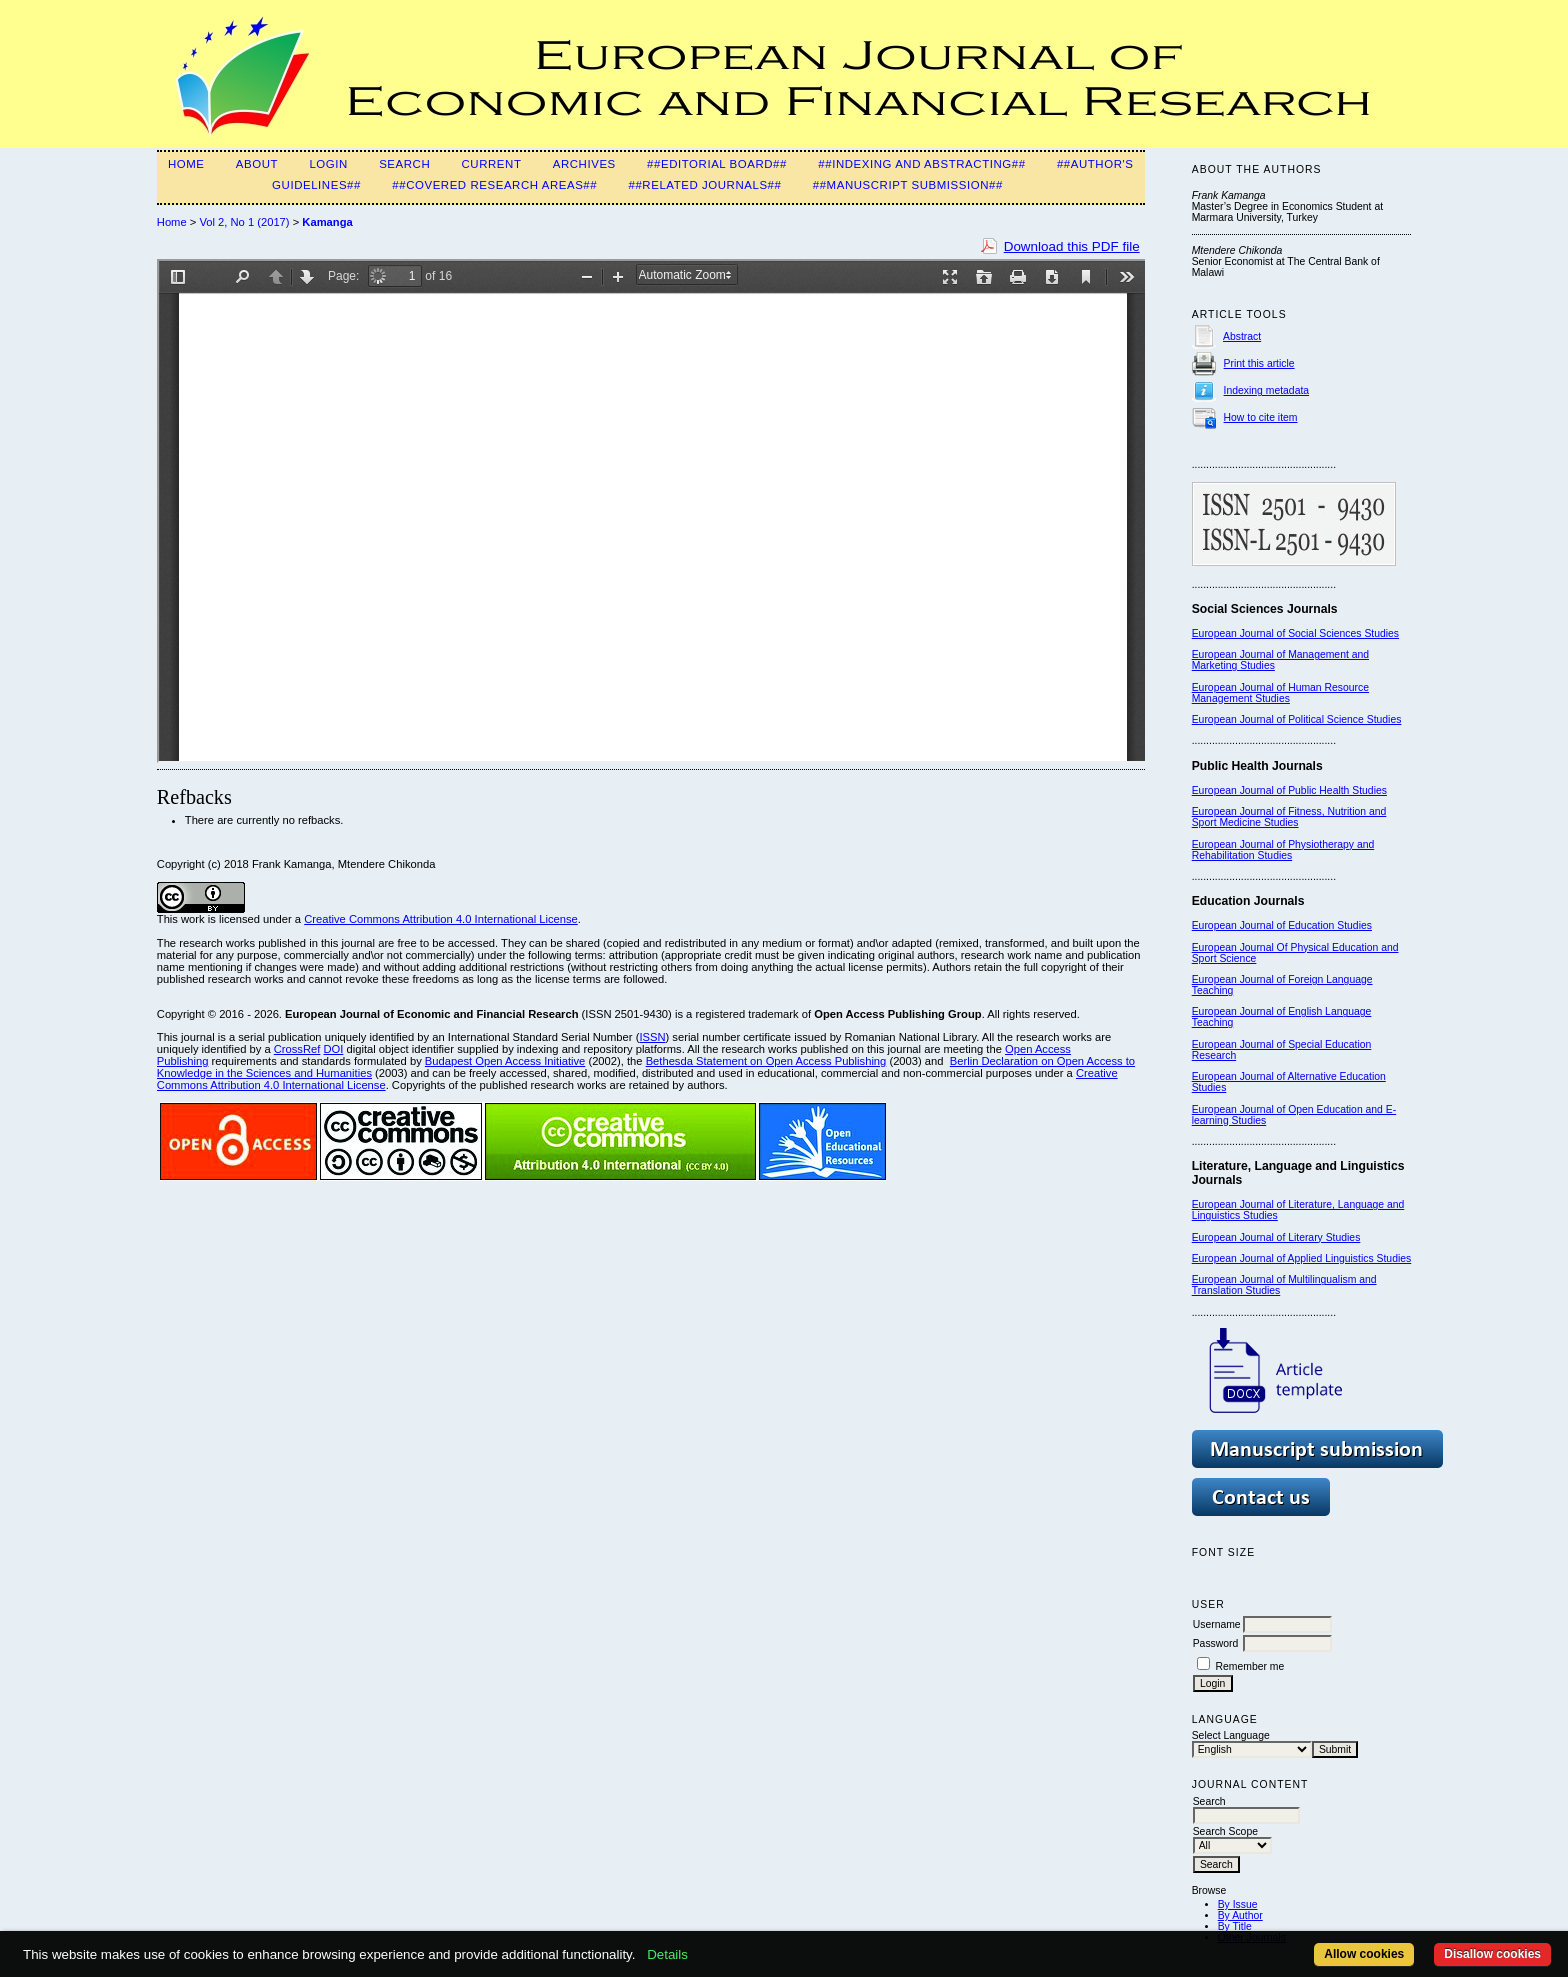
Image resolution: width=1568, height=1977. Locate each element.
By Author (1240, 1915)
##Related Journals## (704, 185)
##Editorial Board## (717, 164)
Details (667, 1954)
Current (492, 164)
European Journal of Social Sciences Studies (1295, 633)
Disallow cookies (1492, 1954)
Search (404, 164)
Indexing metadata (1267, 390)
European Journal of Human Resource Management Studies (1280, 693)
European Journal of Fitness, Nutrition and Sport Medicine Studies (1289, 817)
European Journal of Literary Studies (1276, 1237)
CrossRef (297, 1049)
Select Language (1231, 1735)
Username (1217, 1624)
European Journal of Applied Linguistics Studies (1302, 1258)
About (257, 164)
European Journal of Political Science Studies (1297, 719)
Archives (584, 164)
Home (186, 164)
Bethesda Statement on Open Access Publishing (766, 1061)
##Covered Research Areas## (494, 185)
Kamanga (327, 222)
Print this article (1259, 363)
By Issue (1238, 1904)
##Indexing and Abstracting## (921, 164)
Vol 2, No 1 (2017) (244, 222)
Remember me (1250, 1666)
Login (328, 164)
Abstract (1242, 336)
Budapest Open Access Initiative (505, 1061)
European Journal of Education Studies (1282, 925)
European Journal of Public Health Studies (1289, 790)
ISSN (652, 1037)
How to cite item (1261, 417)
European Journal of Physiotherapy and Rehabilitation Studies (1283, 850)
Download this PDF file (1072, 246)
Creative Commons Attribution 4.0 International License (441, 919)
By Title (1235, 1926)
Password (1216, 1643)
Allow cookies (1364, 1954)
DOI (333, 1049)
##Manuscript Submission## (908, 185)
